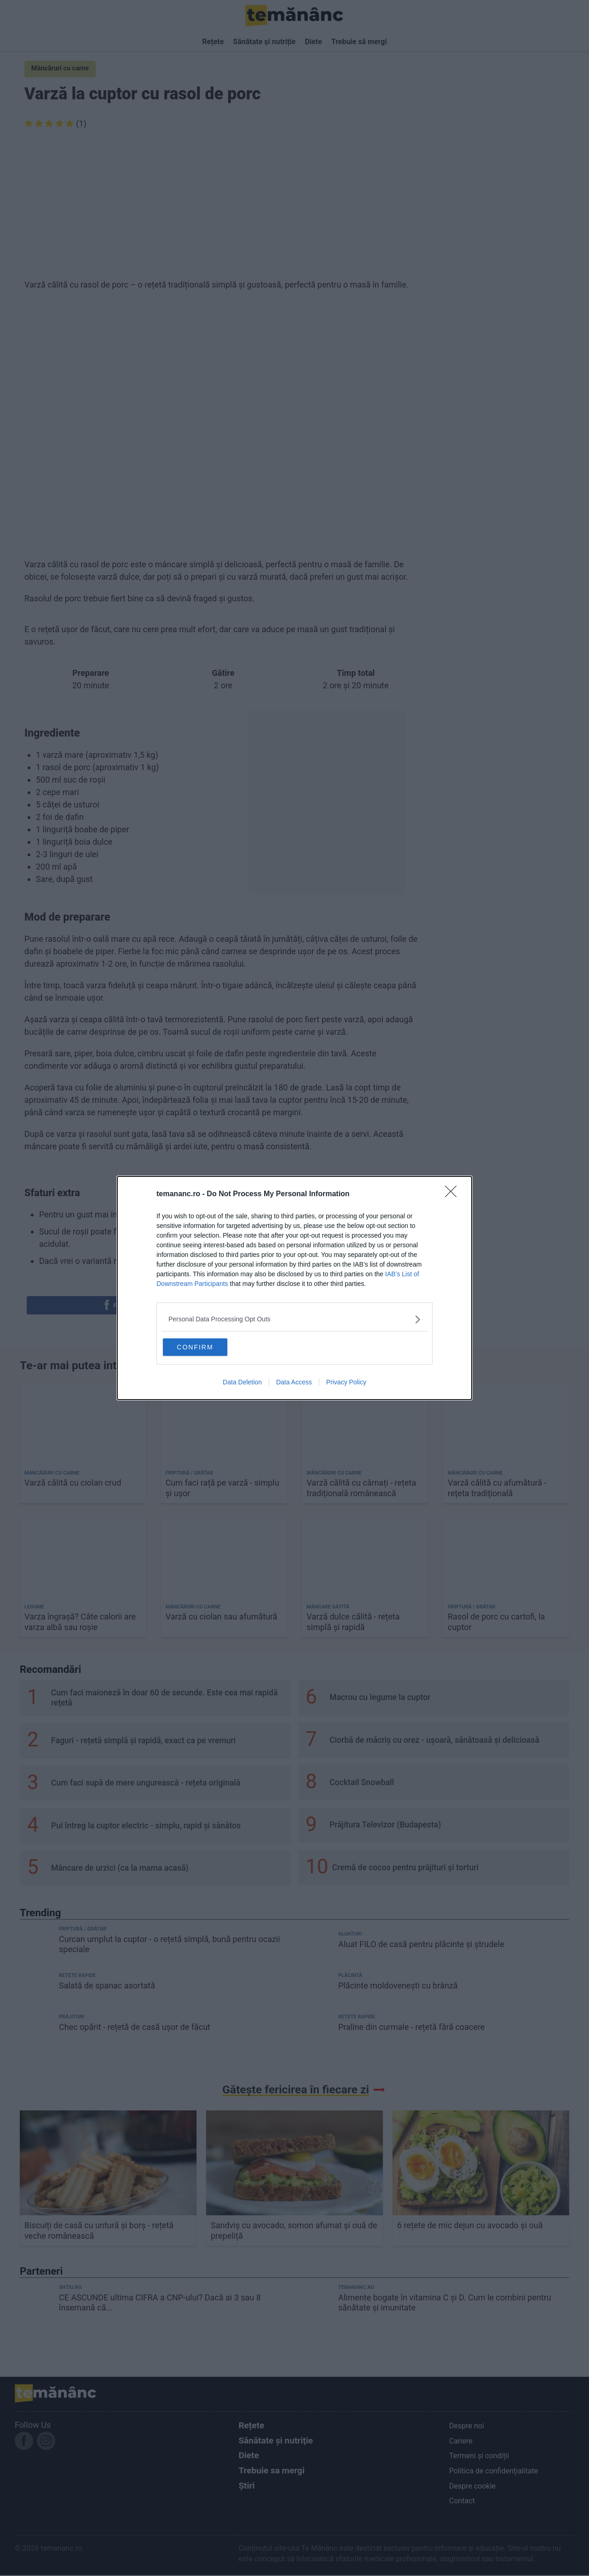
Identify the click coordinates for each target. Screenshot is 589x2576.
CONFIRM (208, 1346)
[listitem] (294, 1318)
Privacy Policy (346, 1383)
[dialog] (294, 1288)
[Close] (453, 1193)
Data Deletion (242, 1383)
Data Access (294, 1383)
